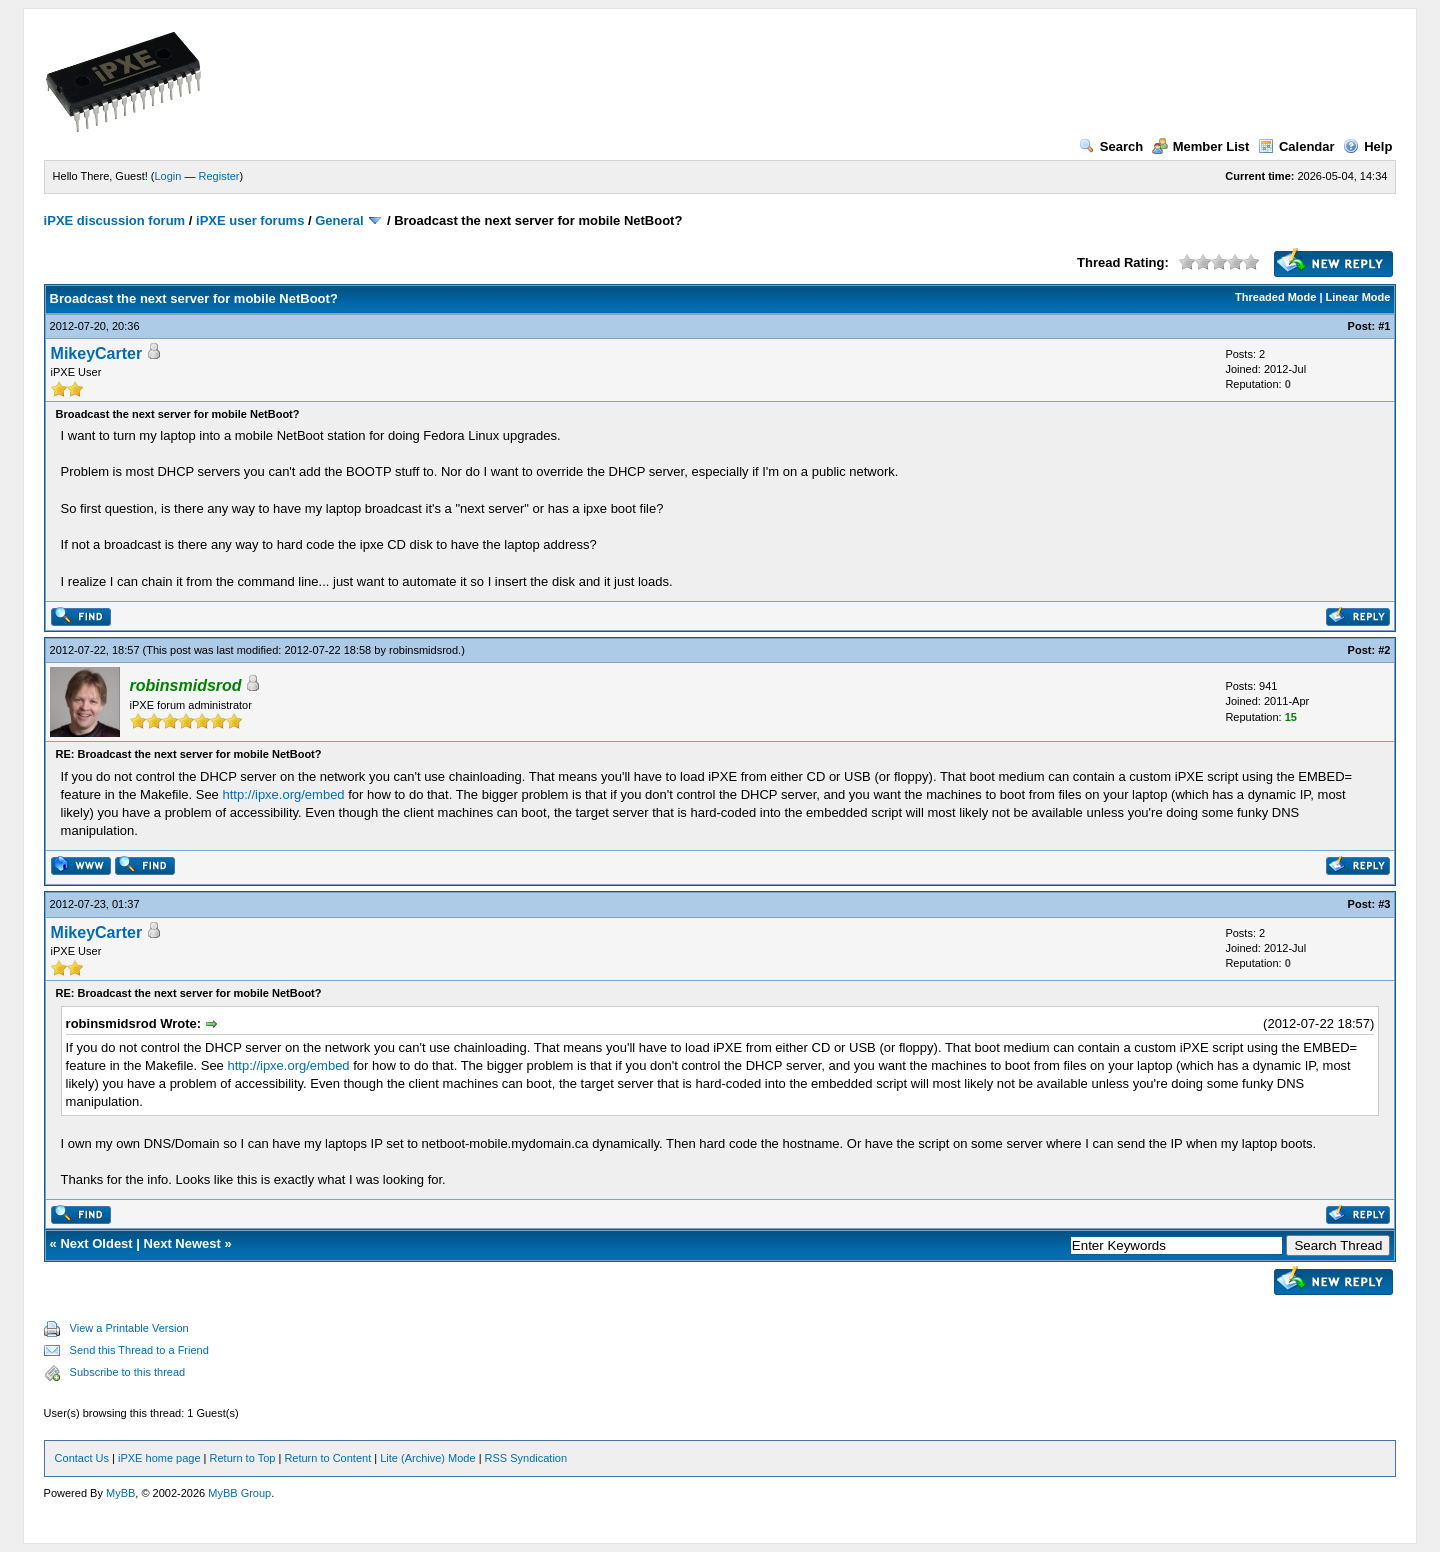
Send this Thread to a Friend (139, 1350)
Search (1111, 146)
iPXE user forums (250, 220)
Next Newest (182, 1243)
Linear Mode (1358, 297)
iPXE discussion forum (115, 220)
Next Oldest (96, 1243)
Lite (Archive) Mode (427, 1458)
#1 (1384, 326)
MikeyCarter (97, 353)
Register (219, 176)
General (339, 220)
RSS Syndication (526, 1458)
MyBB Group (239, 1493)
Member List (1201, 146)
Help (1367, 146)
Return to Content (327, 1458)
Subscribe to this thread (128, 1372)
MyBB (120, 1493)
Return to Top (243, 1458)
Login (168, 176)
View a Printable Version (129, 1328)
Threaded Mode (1275, 297)
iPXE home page (159, 1458)
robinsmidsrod (423, 650)
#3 (1384, 904)
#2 (1384, 650)
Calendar (1296, 146)
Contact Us (82, 1458)
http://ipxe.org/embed (283, 794)
